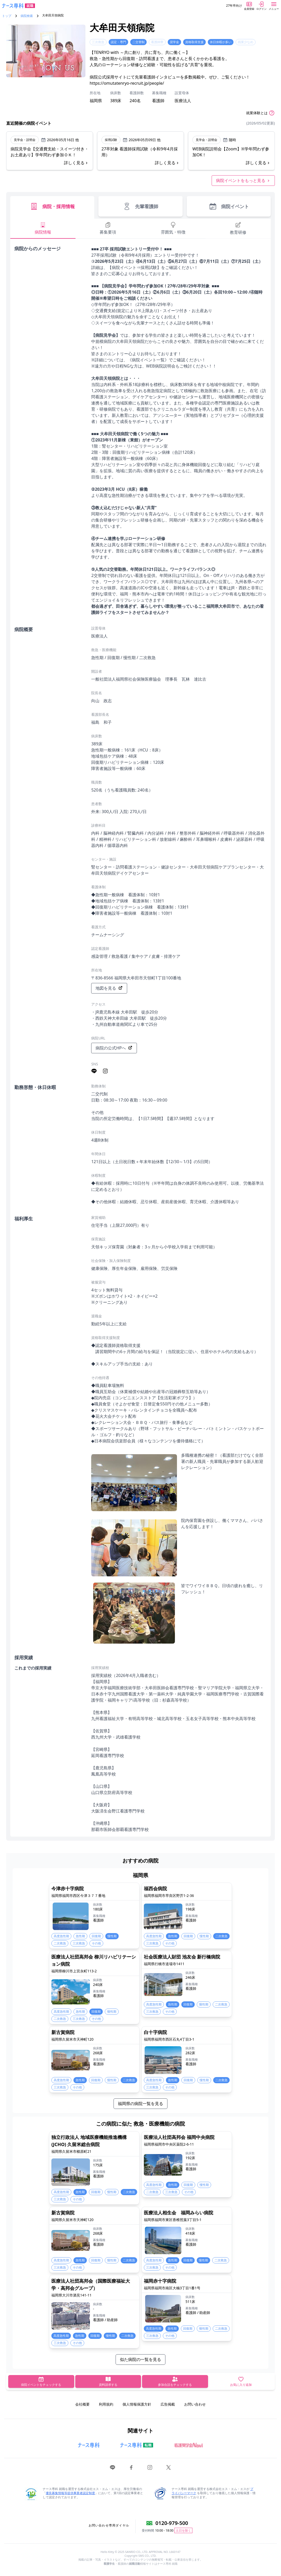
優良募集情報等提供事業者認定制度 (70, 2493)
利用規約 (106, 2404)
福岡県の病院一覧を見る (140, 2103)
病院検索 (27, 16)
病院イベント (229, 206)
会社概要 (82, 2404)
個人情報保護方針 (137, 2404)
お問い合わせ (195, 2404)
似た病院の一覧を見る (140, 2359)
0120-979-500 (171, 2523)
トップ (6, 16)
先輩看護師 (140, 206)
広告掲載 (168, 2404)
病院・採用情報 (52, 206)
